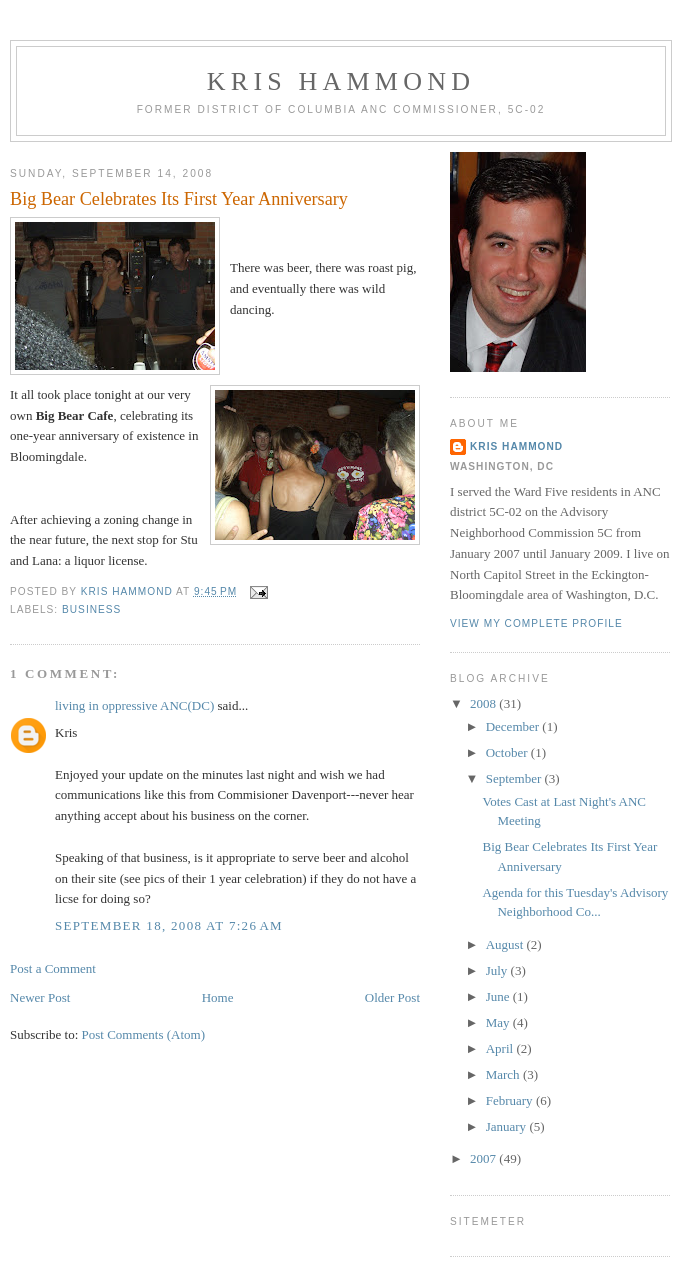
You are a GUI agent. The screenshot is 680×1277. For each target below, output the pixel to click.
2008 (484, 703)
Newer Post (40, 997)
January (508, 1126)
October (508, 752)
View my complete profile (536, 623)
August (506, 944)
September (515, 778)
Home (218, 997)
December (514, 726)
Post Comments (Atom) (144, 1034)
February (511, 1100)
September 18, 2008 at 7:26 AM (169, 925)
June (499, 996)
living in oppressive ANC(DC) (134, 705)
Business (91, 609)
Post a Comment (53, 968)
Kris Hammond (341, 81)
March (504, 1074)
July (498, 970)
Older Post (392, 997)
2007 (484, 1158)
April (501, 1048)
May (499, 1022)
